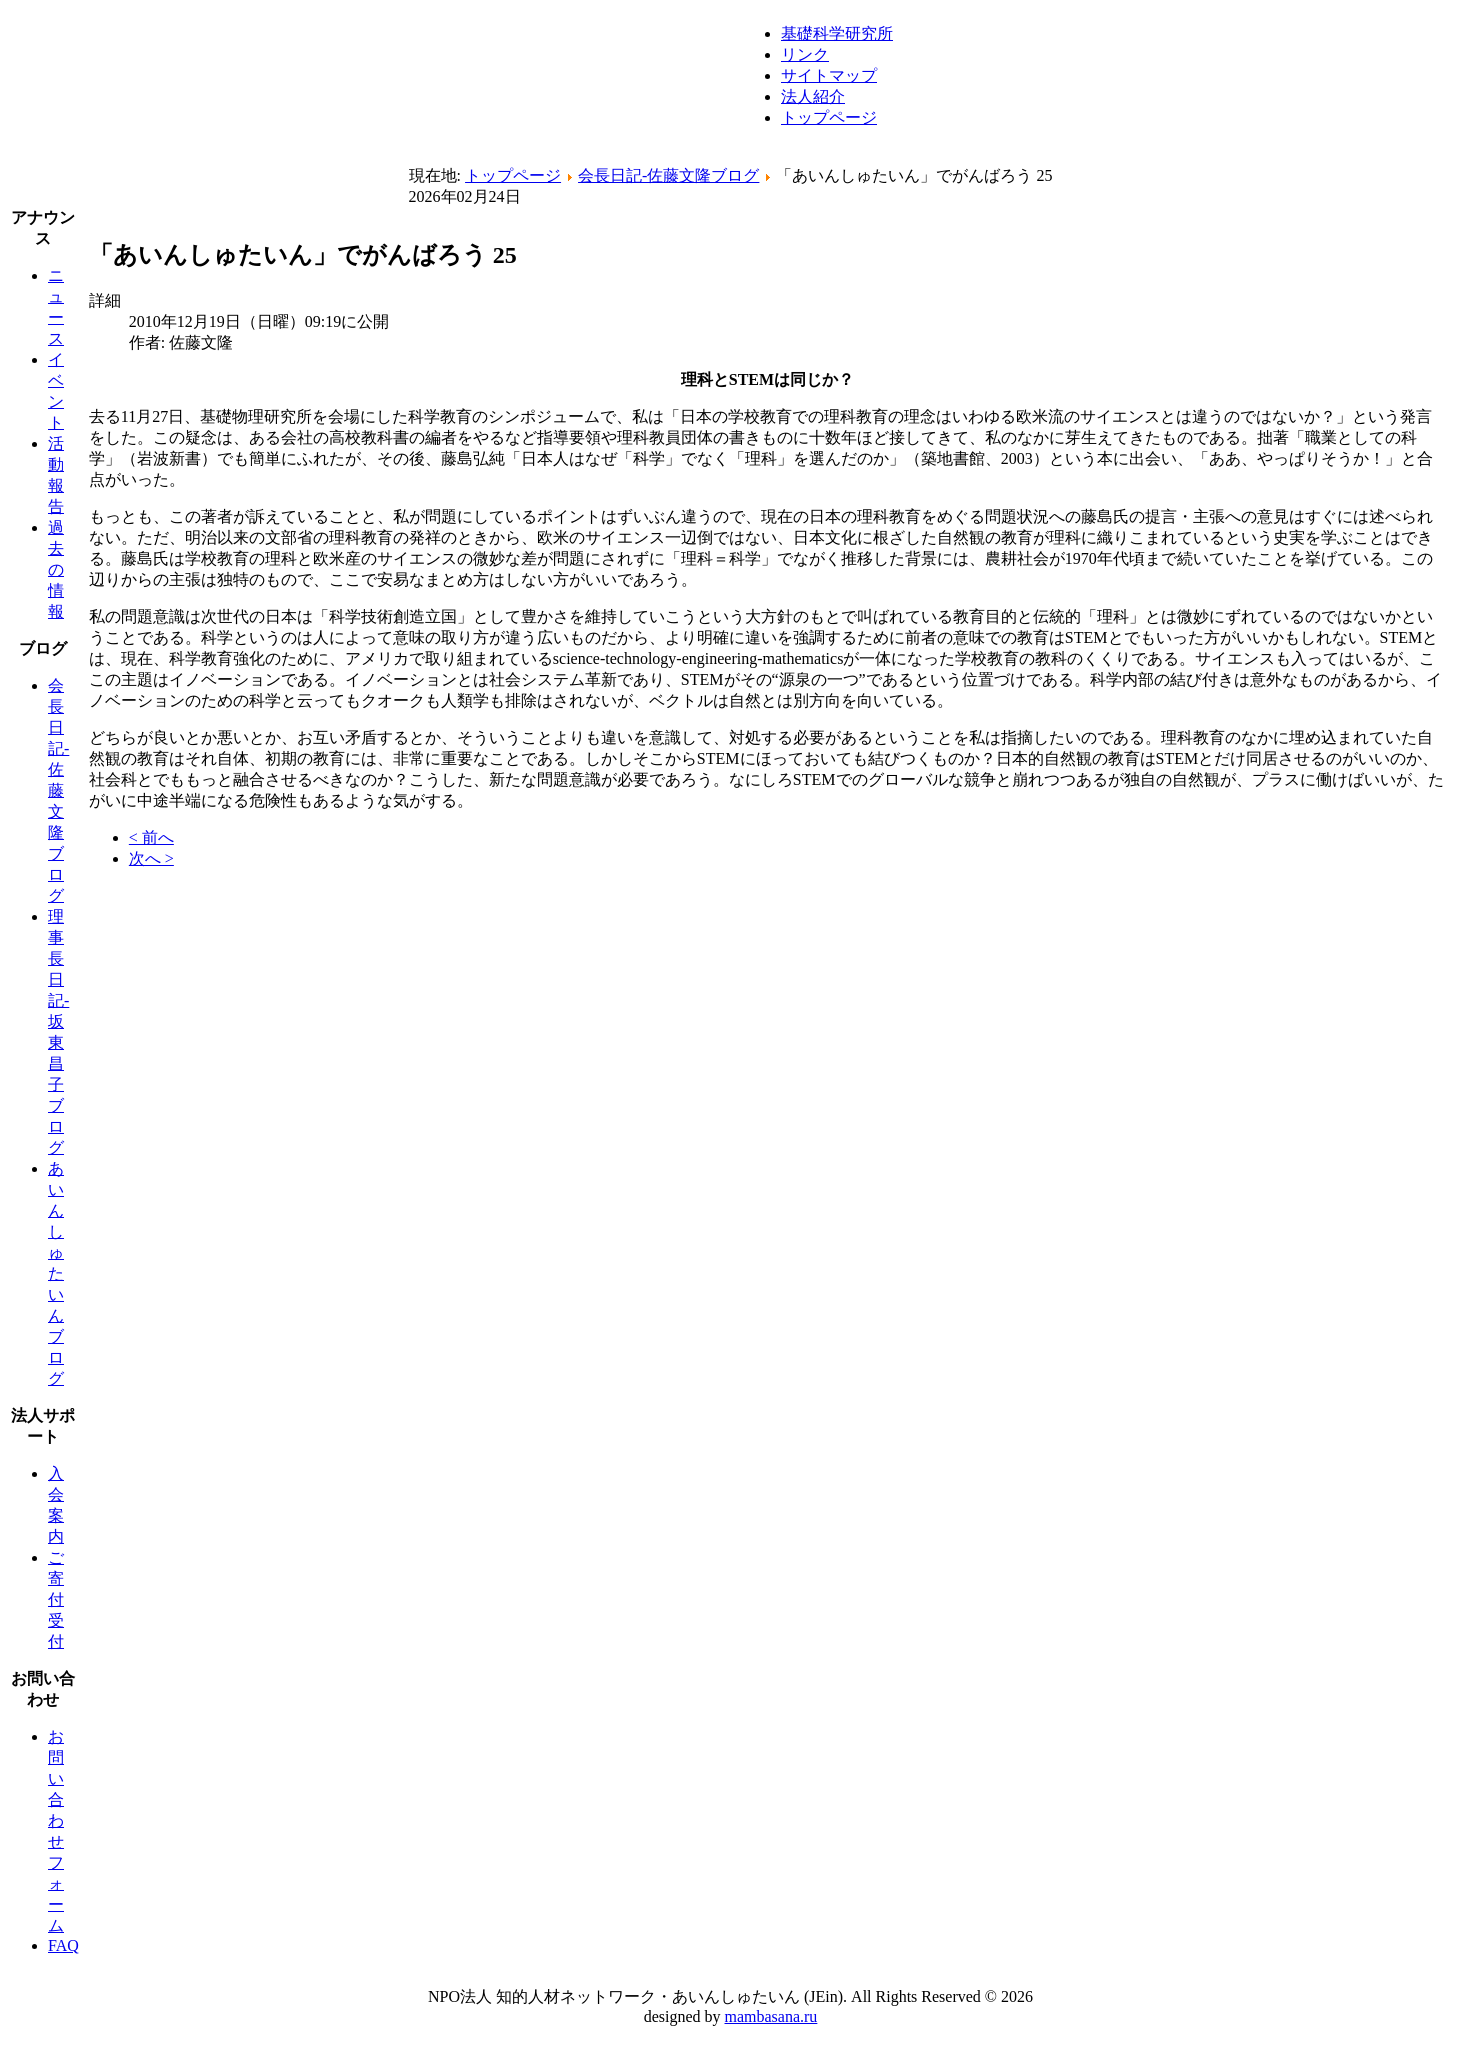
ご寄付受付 (56, 1599)
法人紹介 (813, 96)
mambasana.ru (771, 2016)
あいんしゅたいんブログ (56, 1273)
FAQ (63, 1945)
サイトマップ (829, 75)
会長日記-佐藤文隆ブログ (668, 175)
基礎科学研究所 (837, 33)
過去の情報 (56, 569)
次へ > (151, 858)
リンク (805, 54)
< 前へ (151, 837)
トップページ (829, 117)
